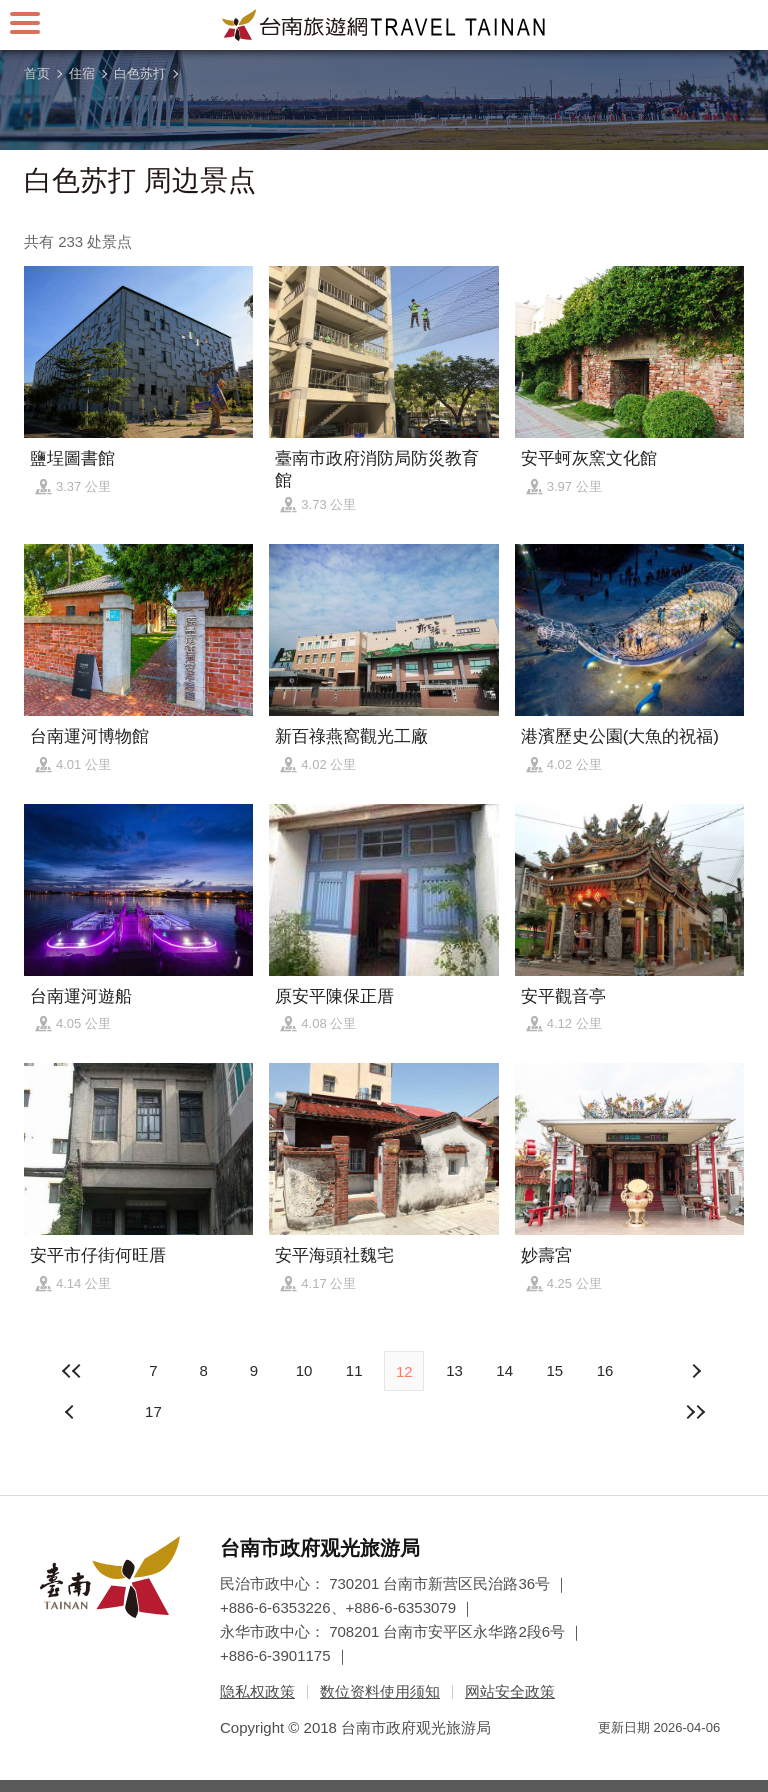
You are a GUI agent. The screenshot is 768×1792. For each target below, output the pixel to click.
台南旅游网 (384, 25)
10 (304, 1370)
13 (454, 1370)
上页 (696, 1371)
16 (605, 1370)
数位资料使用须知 (380, 1691)
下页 (72, 1412)
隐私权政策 (257, 1691)
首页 (37, 73)
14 (504, 1370)
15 (554, 1370)
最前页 (72, 1371)
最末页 (696, 1412)
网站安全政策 (510, 1691)
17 (153, 1411)
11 (354, 1370)
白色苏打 (140, 73)
